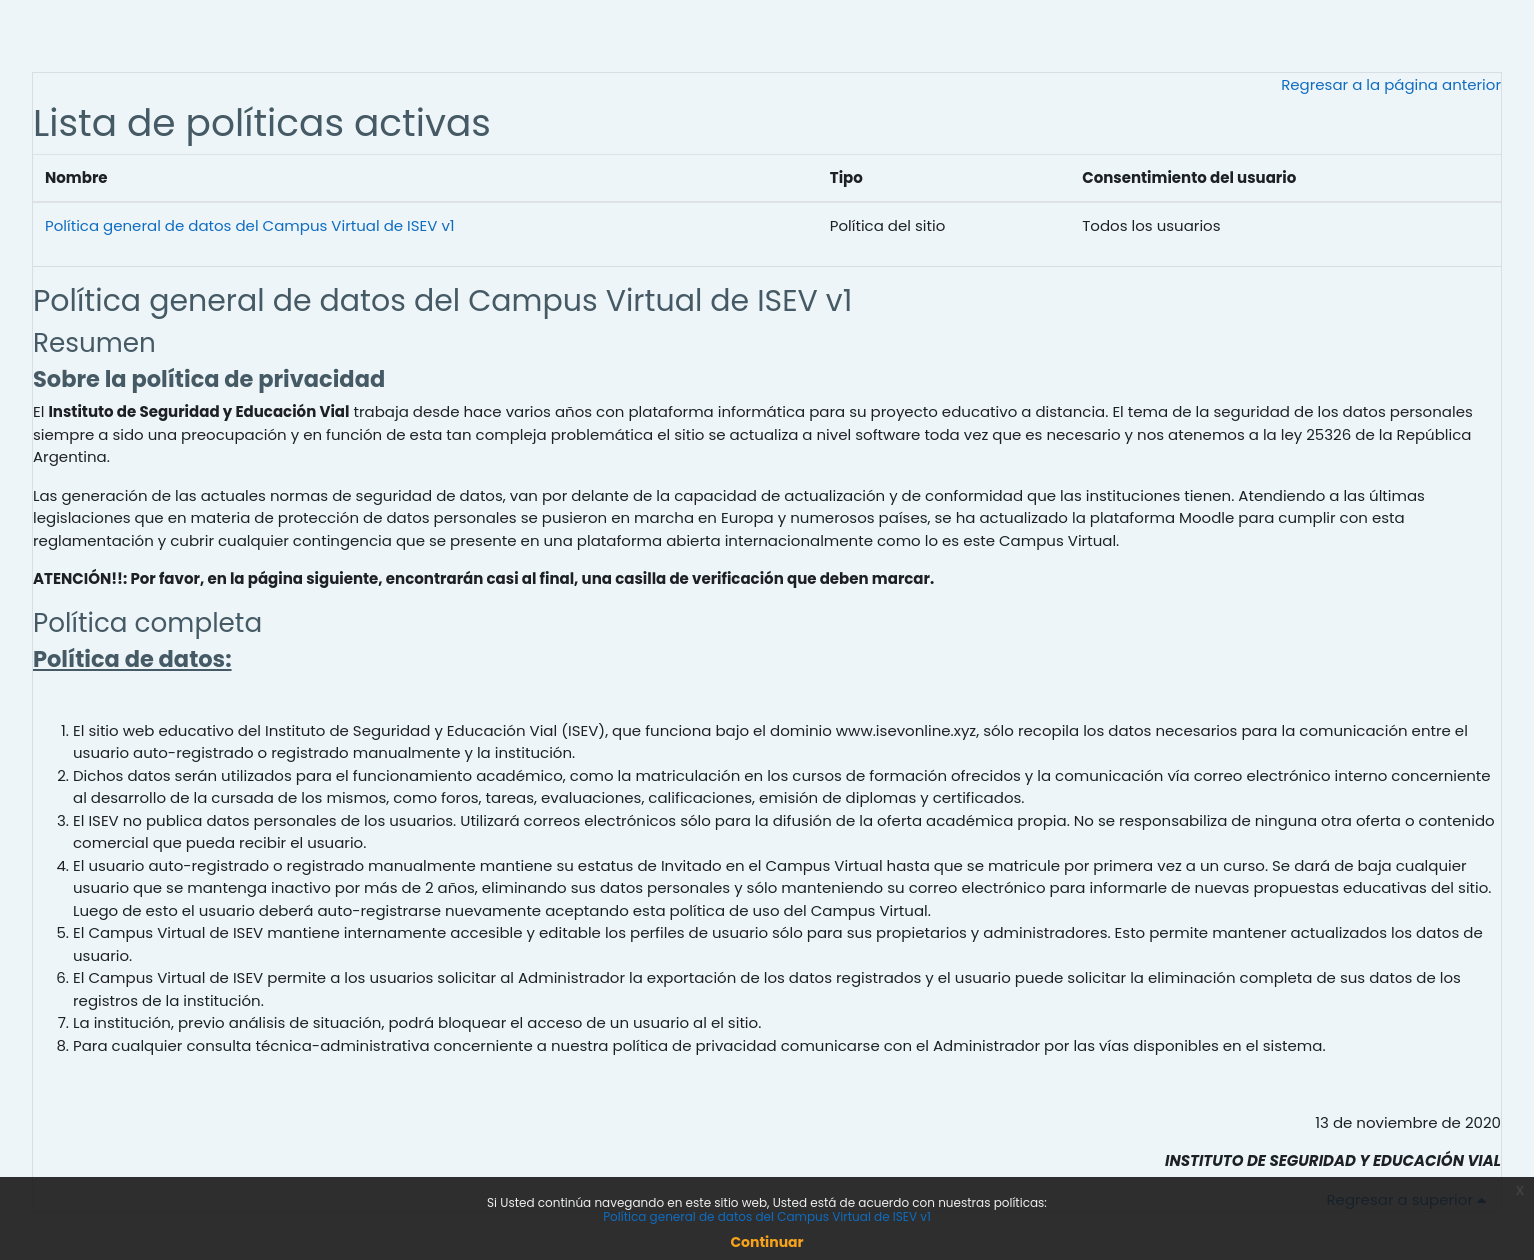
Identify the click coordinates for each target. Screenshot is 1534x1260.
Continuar (766, 1242)
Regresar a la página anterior (1391, 84)
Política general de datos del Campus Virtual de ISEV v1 (250, 225)
